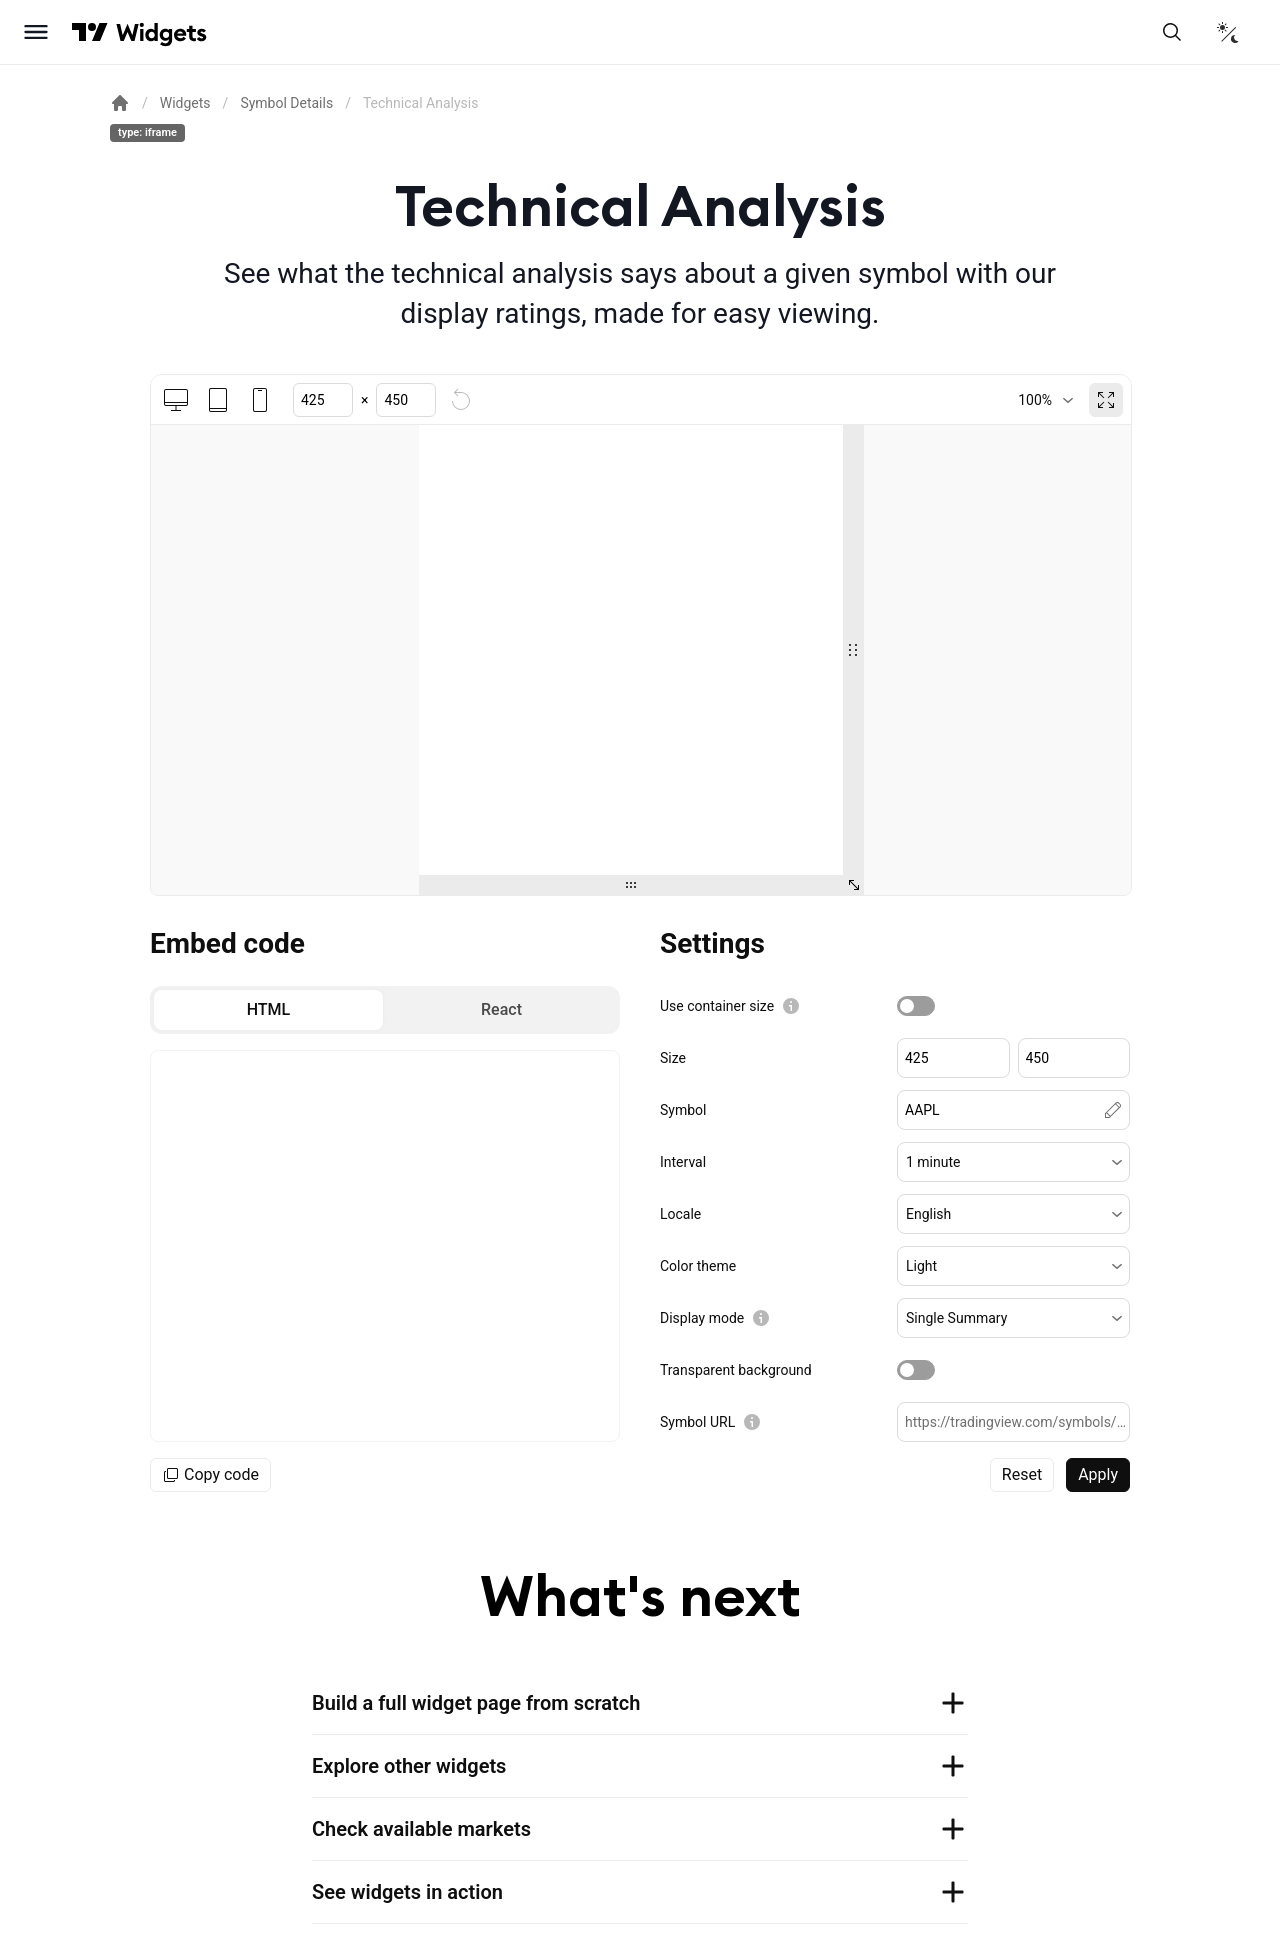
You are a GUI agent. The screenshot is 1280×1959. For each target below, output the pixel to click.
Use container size (717, 1006)
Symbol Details (286, 103)
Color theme (698, 1266)
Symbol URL (697, 1422)
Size (673, 1058)
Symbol (683, 1110)
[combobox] (1045, 400)
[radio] (268, 1010)
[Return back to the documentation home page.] (120, 103)
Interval (683, 1162)
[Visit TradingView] (90, 32)
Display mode (702, 1318)
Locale (680, 1214)
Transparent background (736, 1370)
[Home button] (161, 32)
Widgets (185, 103)
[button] (1013, 1162)
